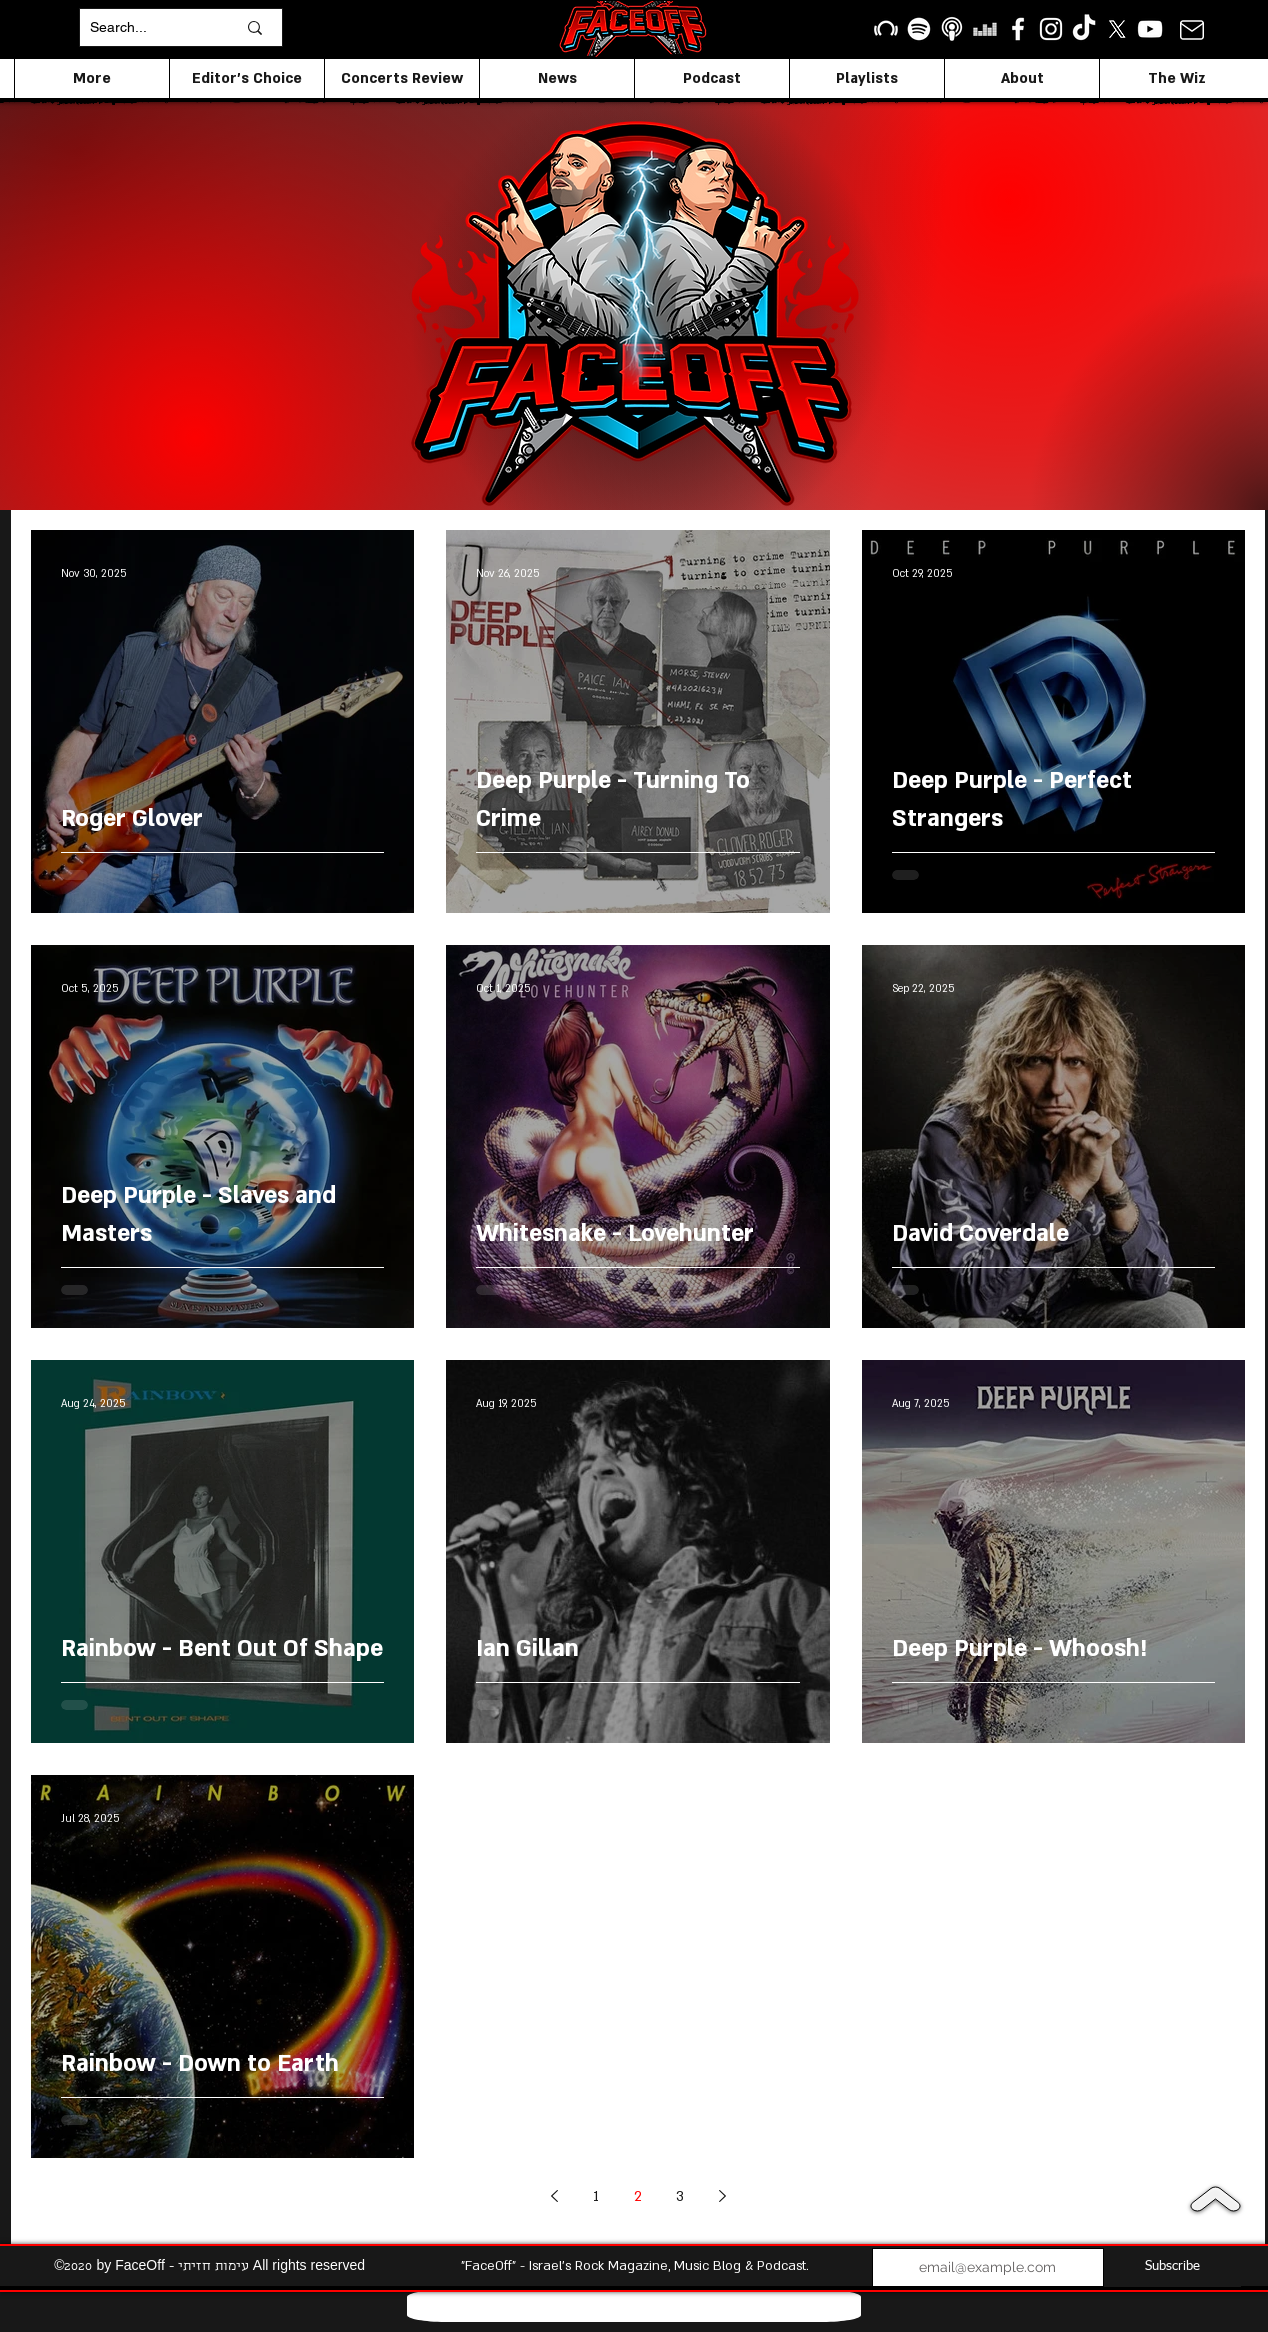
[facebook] (1018, 29)
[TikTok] (1084, 29)
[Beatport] (886, 29)
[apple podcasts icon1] (952, 29)
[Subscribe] (1172, 2267)
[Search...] (148, 27)
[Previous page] (554, 2196)
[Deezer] (985, 29)
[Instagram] (1051, 29)
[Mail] (1191, 29)
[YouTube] (1150, 29)
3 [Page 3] (680, 2196)
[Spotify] (919, 29)
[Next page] (722, 2196)
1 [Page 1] (596, 2196)
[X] (1117, 29)
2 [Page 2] (638, 2196)
